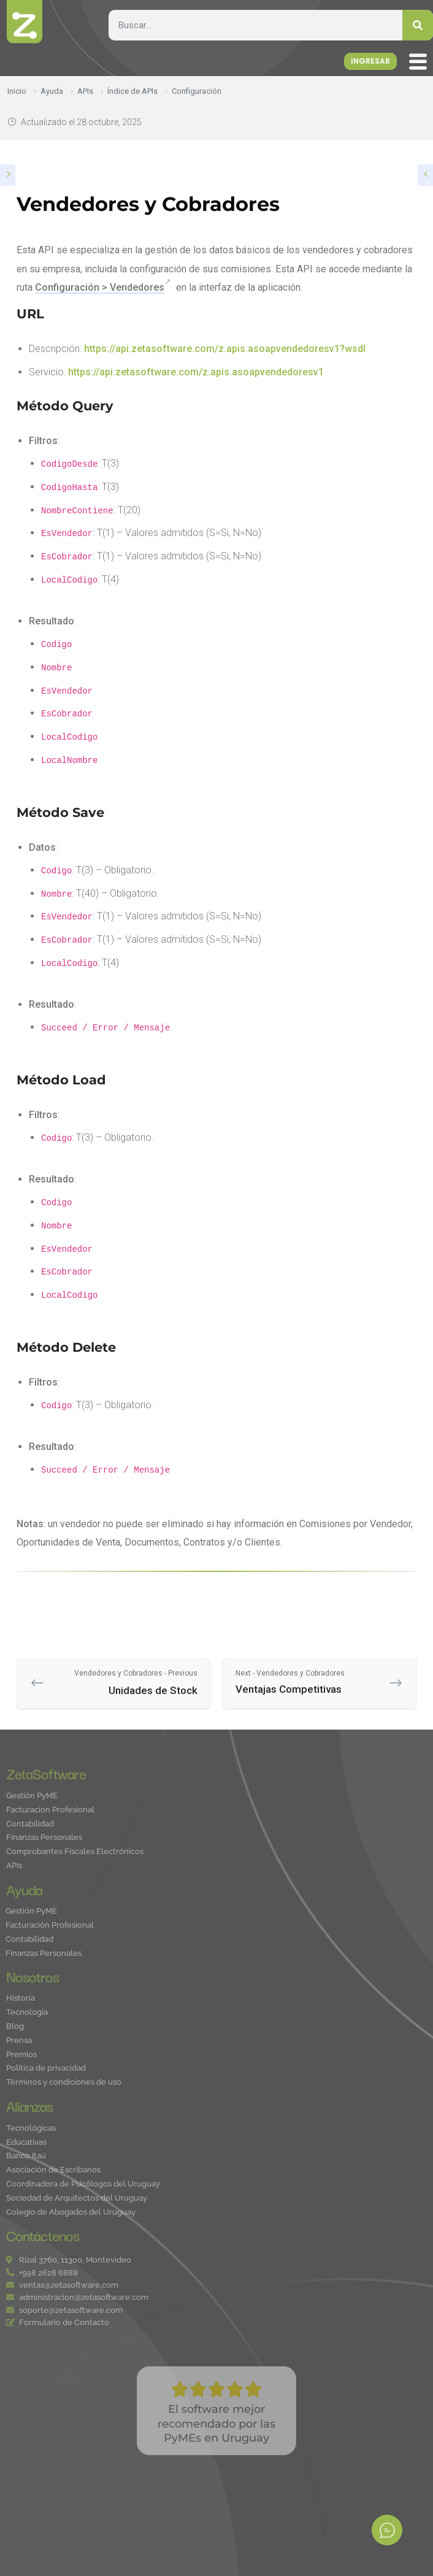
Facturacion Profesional (50, 1810)
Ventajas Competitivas (310, 1681)
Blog (15, 2027)
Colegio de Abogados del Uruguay (71, 2213)
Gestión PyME (32, 1796)
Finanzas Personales (44, 1838)
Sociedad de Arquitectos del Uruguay (76, 2198)
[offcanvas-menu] (421, 62)
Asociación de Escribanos (53, 2170)
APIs (14, 1866)
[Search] (417, 25)
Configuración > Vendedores (99, 287)
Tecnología (27, 2013)
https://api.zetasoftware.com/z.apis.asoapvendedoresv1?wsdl (225, 349)
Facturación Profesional (50, 1926)
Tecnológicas (31, 2129)
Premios (21, 2055)
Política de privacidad (46, 2068)
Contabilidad (30, 1824)
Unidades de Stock (122, 1682)
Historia (20, 1999)
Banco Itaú (26, 2156)
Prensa (19, 2041)
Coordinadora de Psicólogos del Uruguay (83, 2184)
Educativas (26, 2143)
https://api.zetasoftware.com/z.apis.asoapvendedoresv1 (196, 372)
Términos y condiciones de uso (63, 2083)
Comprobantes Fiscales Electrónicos (75, 1852)
